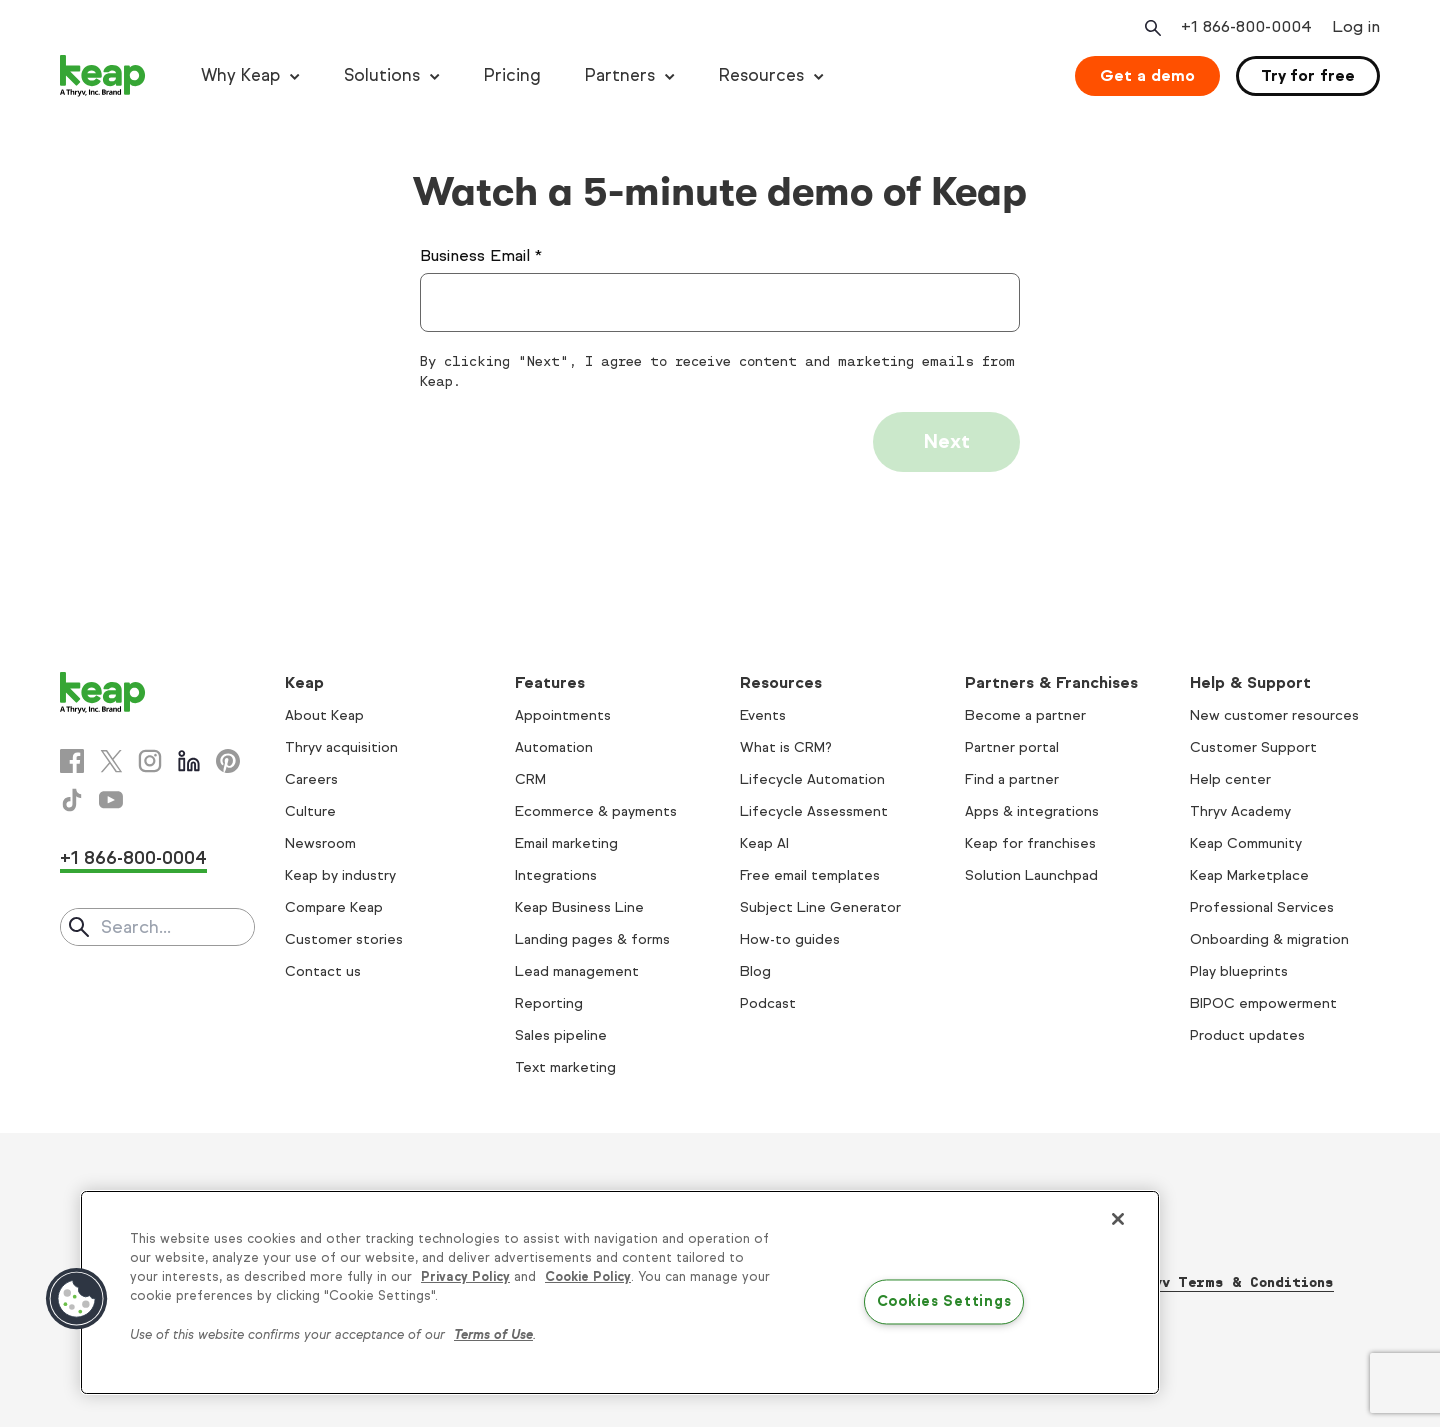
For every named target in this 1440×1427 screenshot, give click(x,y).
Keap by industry (340, 875)
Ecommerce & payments (596, 811)
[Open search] (1151, 28)
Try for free (1308, 75)
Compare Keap (334, 907)
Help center (1230, 779)
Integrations (556, 875)
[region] (620, 1292)
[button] (77, 1299)
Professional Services (1262, 907)
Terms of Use (493, 1335)
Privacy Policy (465, 1277)
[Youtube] (111, 800)
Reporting (549, 1003)
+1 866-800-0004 (133, 858)
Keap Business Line (579, 907)
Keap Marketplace (1249, 875)
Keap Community (1246, 843)
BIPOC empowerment (1263, 1003)
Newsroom (320, 843)
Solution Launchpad (1031, 875)
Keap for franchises (1030, 843)
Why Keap (240, 75)
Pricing (512, 75)
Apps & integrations (1032, 811)
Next (946, 441)
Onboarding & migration (1269, 939)
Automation (554, 747)
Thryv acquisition (341, 747)
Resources (761, 75)
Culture (310, 811)
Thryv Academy (1240, 811)
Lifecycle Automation (812, 779)
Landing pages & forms (592, 939)
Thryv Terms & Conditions (1230, 1282)
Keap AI (764, 843)
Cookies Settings (944, 1302)
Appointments (563, 715)
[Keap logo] (103, 76)
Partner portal (1012, 747)
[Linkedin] (189, 761)
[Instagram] (150, 761)
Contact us (323, 971)
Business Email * (481, 255)
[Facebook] (72, 761)
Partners (620, 75)
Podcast (768, 1003)
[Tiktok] (72, 800)
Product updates (1247, 1035)
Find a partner (1012, 779)
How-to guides (790, 939)
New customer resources (1274, 715)
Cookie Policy (588, 1277)
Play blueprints (1239, 971)
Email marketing (566, 843)
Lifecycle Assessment (814, 811)
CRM (530, 779)
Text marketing (565, 1067)
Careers (311, 779)
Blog (755, 971)
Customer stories (344, 939)
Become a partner (1025, 715)
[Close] (1118, 1219)
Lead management (577, 971)
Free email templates (810, 875)
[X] (111, 761)
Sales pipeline (561, 1035)
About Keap (324, 715)
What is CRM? (786, 747)
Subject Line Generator (820, 907)
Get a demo (1147, 75)
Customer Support (1253, 747)
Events (763, 715)
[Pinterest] (228, 761)
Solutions (382, 75)
